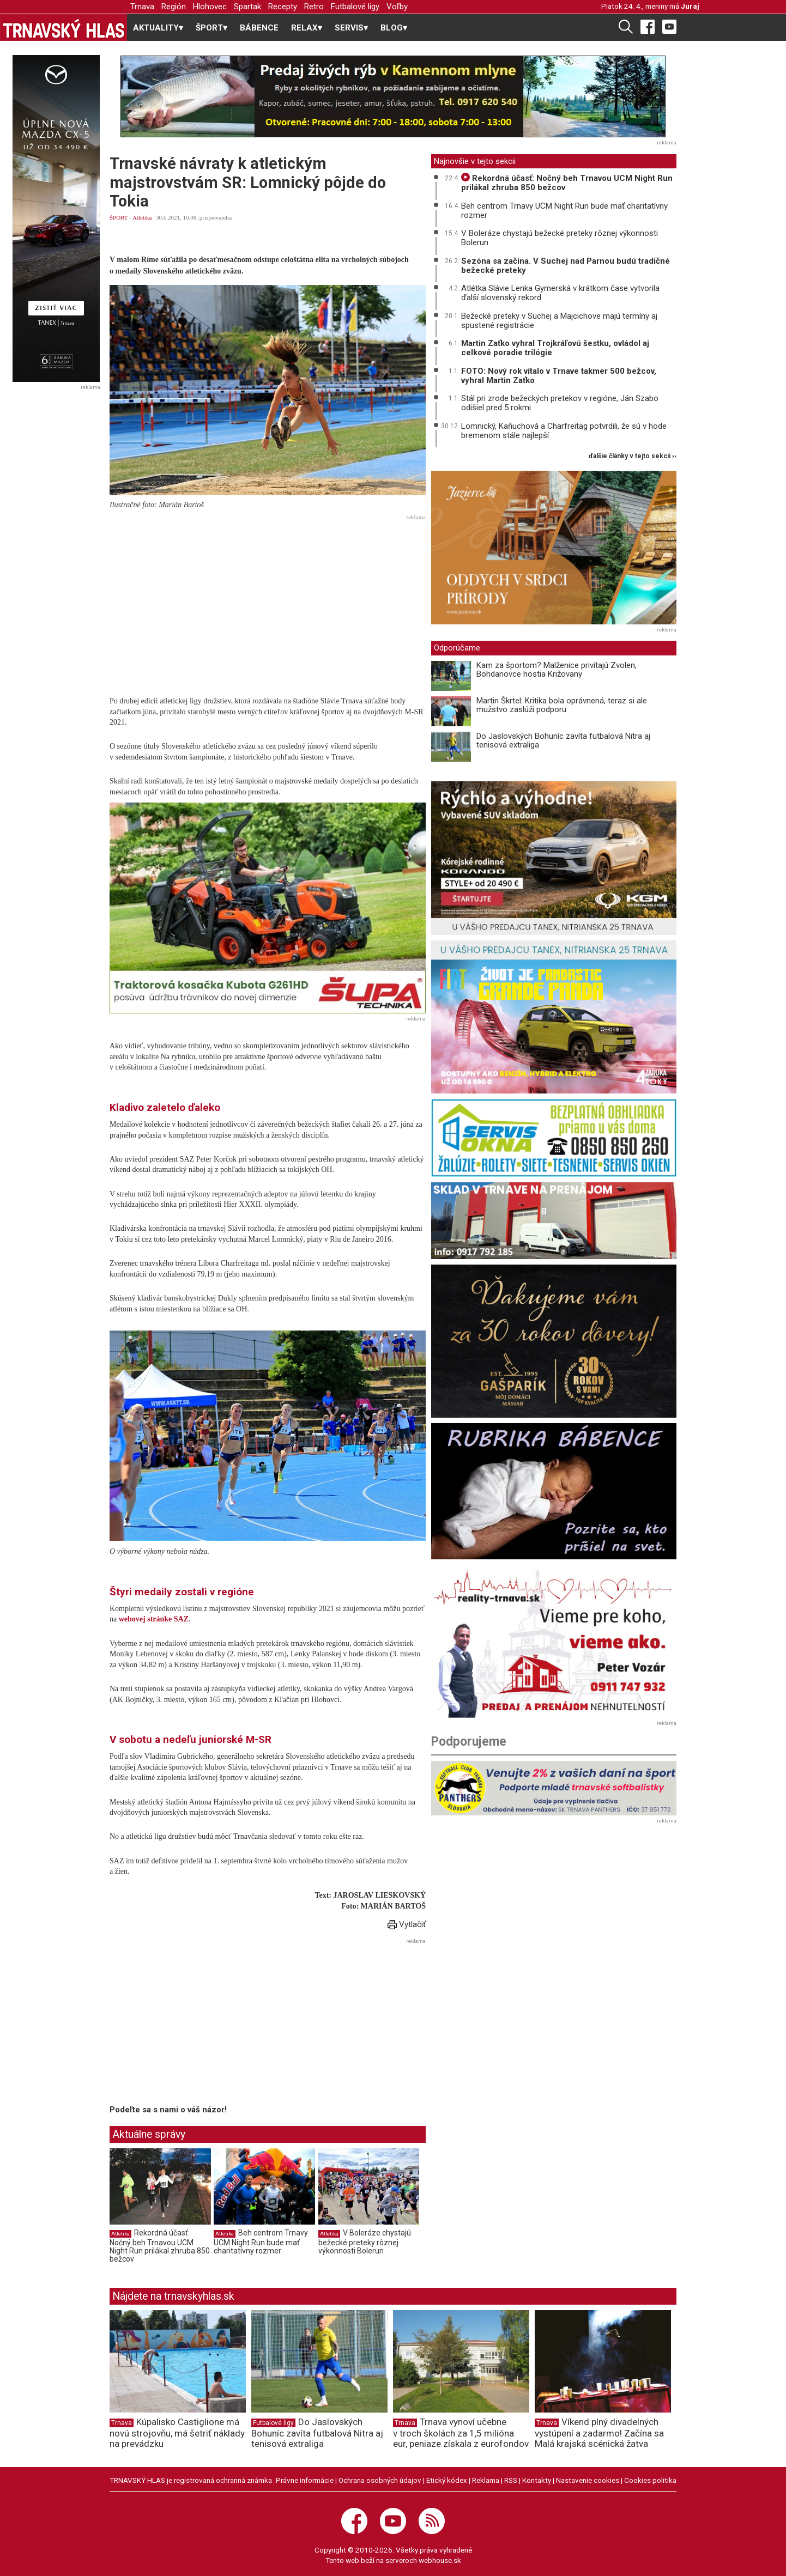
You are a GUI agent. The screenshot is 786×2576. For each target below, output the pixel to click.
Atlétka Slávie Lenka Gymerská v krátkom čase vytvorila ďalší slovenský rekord (560, 292)
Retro (314, 6)
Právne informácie (305, 2480)
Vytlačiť (407, 1924)
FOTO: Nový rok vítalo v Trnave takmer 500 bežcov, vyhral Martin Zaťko (558, 375)
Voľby (397, 6)
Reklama (485, 2480)
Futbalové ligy (355, 6)
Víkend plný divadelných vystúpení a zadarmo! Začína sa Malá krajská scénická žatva (599, 2432)
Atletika (142, 217)
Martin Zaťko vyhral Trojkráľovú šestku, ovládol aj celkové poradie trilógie (555, 347)
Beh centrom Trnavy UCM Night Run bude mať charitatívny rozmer (261, 2241)
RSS (510, 2480)
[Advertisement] (268, 600)
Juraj (690, 6)
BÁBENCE (259, 28)
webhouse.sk (440, 2560)
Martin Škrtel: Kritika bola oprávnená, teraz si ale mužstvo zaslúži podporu (561, 705)
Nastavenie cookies (587, 2480)
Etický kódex (446, 2480)
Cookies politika (650, 2480)
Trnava (142, 6)
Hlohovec (210, 6)
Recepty (282, 6)
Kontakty (536, 2480)
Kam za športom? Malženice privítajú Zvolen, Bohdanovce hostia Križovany (556, 669)
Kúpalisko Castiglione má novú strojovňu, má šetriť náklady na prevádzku (177, 2432)
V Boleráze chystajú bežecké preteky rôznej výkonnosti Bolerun (364, 2241)
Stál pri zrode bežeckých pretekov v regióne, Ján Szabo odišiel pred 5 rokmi (559, 402)
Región (173, 6)
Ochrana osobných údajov (379, 2480)
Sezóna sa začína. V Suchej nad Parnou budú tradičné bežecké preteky (565, 265)
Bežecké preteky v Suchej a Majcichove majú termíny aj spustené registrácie (559, 320)
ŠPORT (119, 217)
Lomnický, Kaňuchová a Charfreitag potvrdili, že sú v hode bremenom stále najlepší (564, 430)
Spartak (247, 6)
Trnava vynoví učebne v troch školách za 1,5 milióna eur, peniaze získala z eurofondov (461, 2432)
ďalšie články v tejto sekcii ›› (632, 456)
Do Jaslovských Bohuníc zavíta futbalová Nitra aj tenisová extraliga (563, 740)
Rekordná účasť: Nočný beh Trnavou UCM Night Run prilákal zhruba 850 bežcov (160, 2246)
